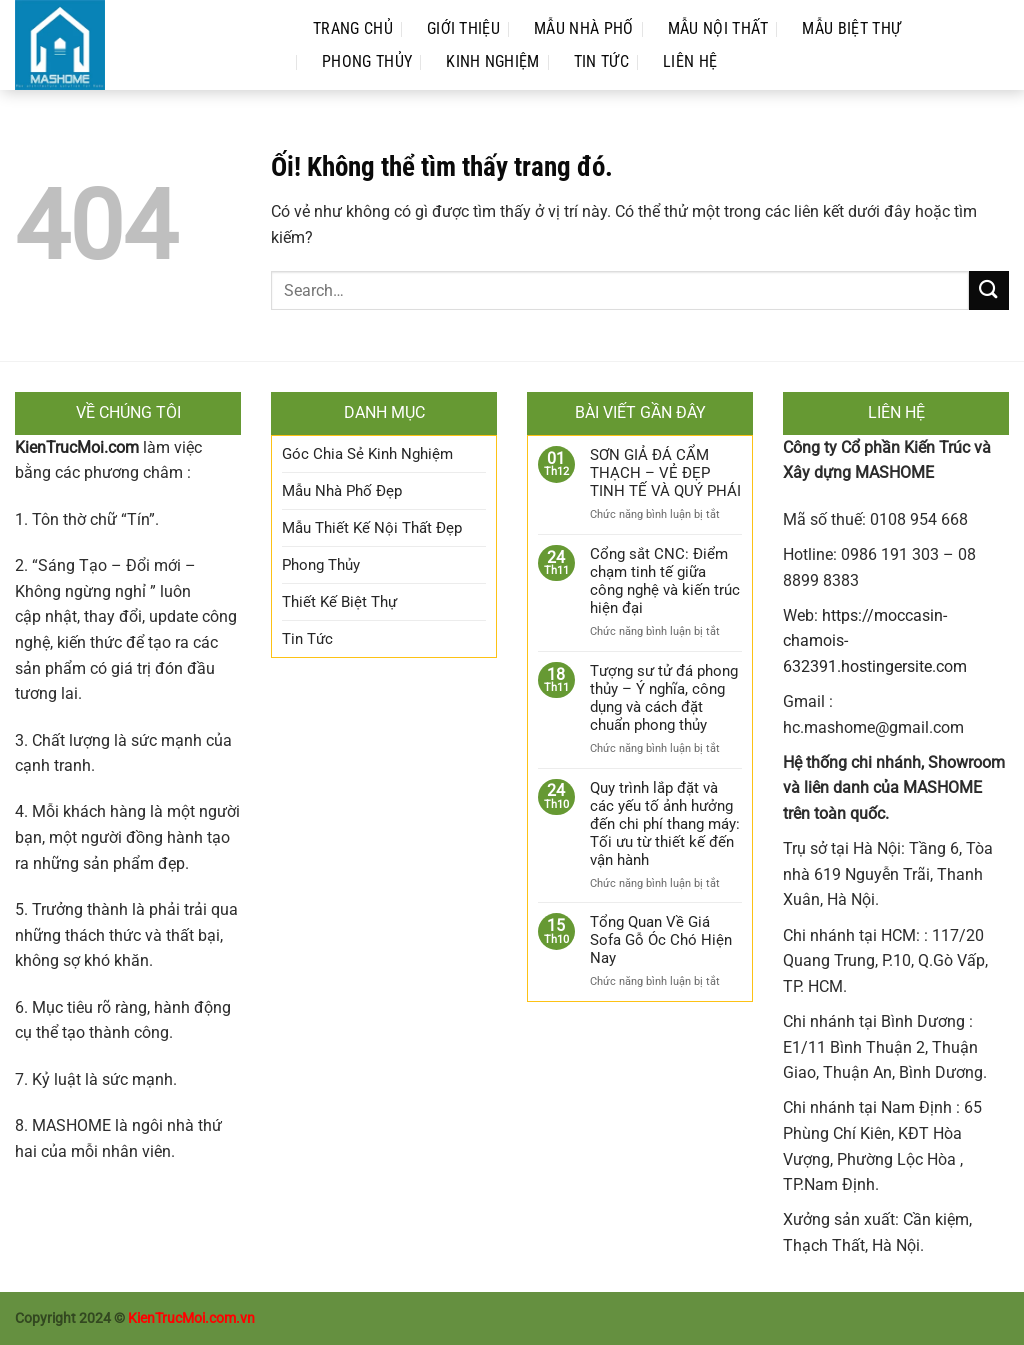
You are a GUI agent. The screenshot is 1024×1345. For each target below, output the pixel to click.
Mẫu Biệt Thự (851, 28)
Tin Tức (601, 61)
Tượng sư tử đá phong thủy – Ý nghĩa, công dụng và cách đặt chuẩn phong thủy (664, 698)
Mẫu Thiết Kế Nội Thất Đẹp (372, 528)
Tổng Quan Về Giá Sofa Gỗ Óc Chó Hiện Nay (661, 940)
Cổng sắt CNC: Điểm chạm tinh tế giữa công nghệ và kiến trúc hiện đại (665, 581)
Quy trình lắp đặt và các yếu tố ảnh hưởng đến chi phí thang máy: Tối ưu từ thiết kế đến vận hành (665, 824)
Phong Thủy (367, 61)
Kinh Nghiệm (493, 61)
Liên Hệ (690, 61)
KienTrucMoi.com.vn (191, 1318)
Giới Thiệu (463, 28)
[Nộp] (989, 290)
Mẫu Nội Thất (718, 28)
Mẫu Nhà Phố (584, 28)
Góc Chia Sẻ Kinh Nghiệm (367, 454)
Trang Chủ (353, 28)
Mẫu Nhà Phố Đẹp (342, 491)
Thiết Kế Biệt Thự (339, 602)
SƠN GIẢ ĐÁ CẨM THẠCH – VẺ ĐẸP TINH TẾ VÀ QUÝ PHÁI (665, 473)
